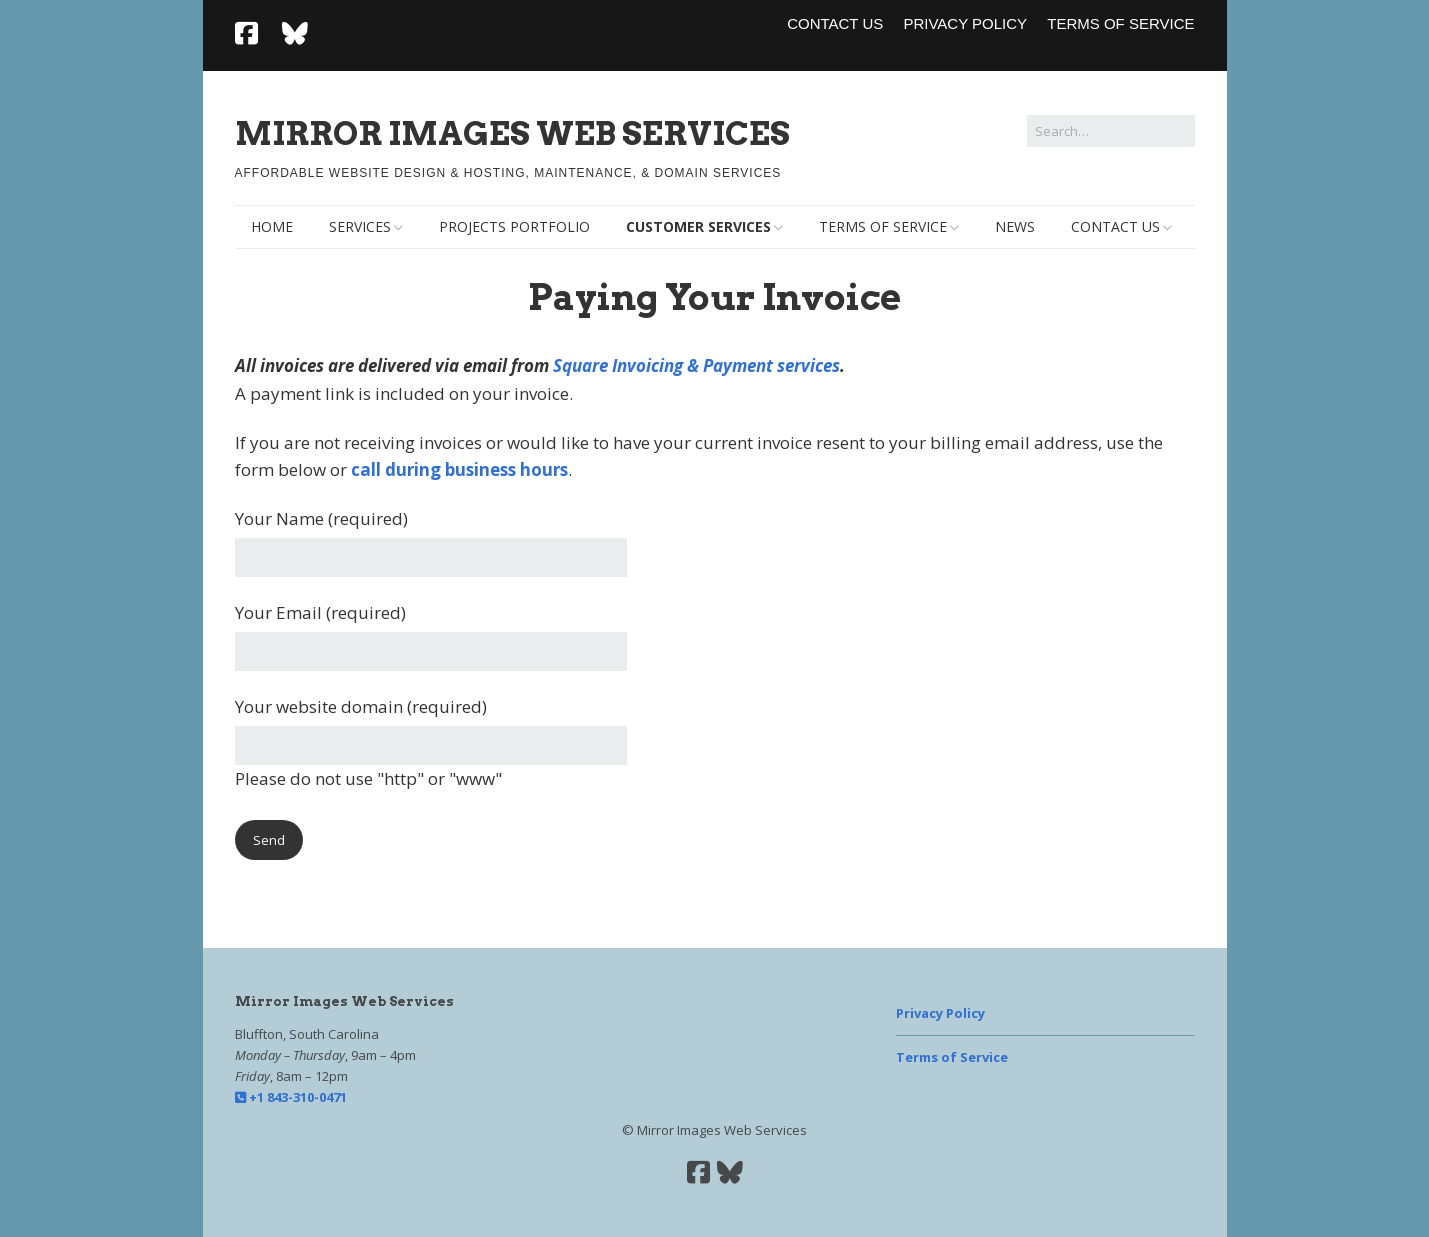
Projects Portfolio (514, 226)
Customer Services (698, 226)
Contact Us (835, 23)
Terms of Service (1120, 23)
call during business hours (459, 469)
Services (360, 226)
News (1015, 226)
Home (272, 226)
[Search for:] (1111, 131)
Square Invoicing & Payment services (696, 365)
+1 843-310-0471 (291, 1097)
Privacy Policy (965, 23)
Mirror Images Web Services (512, 133)
